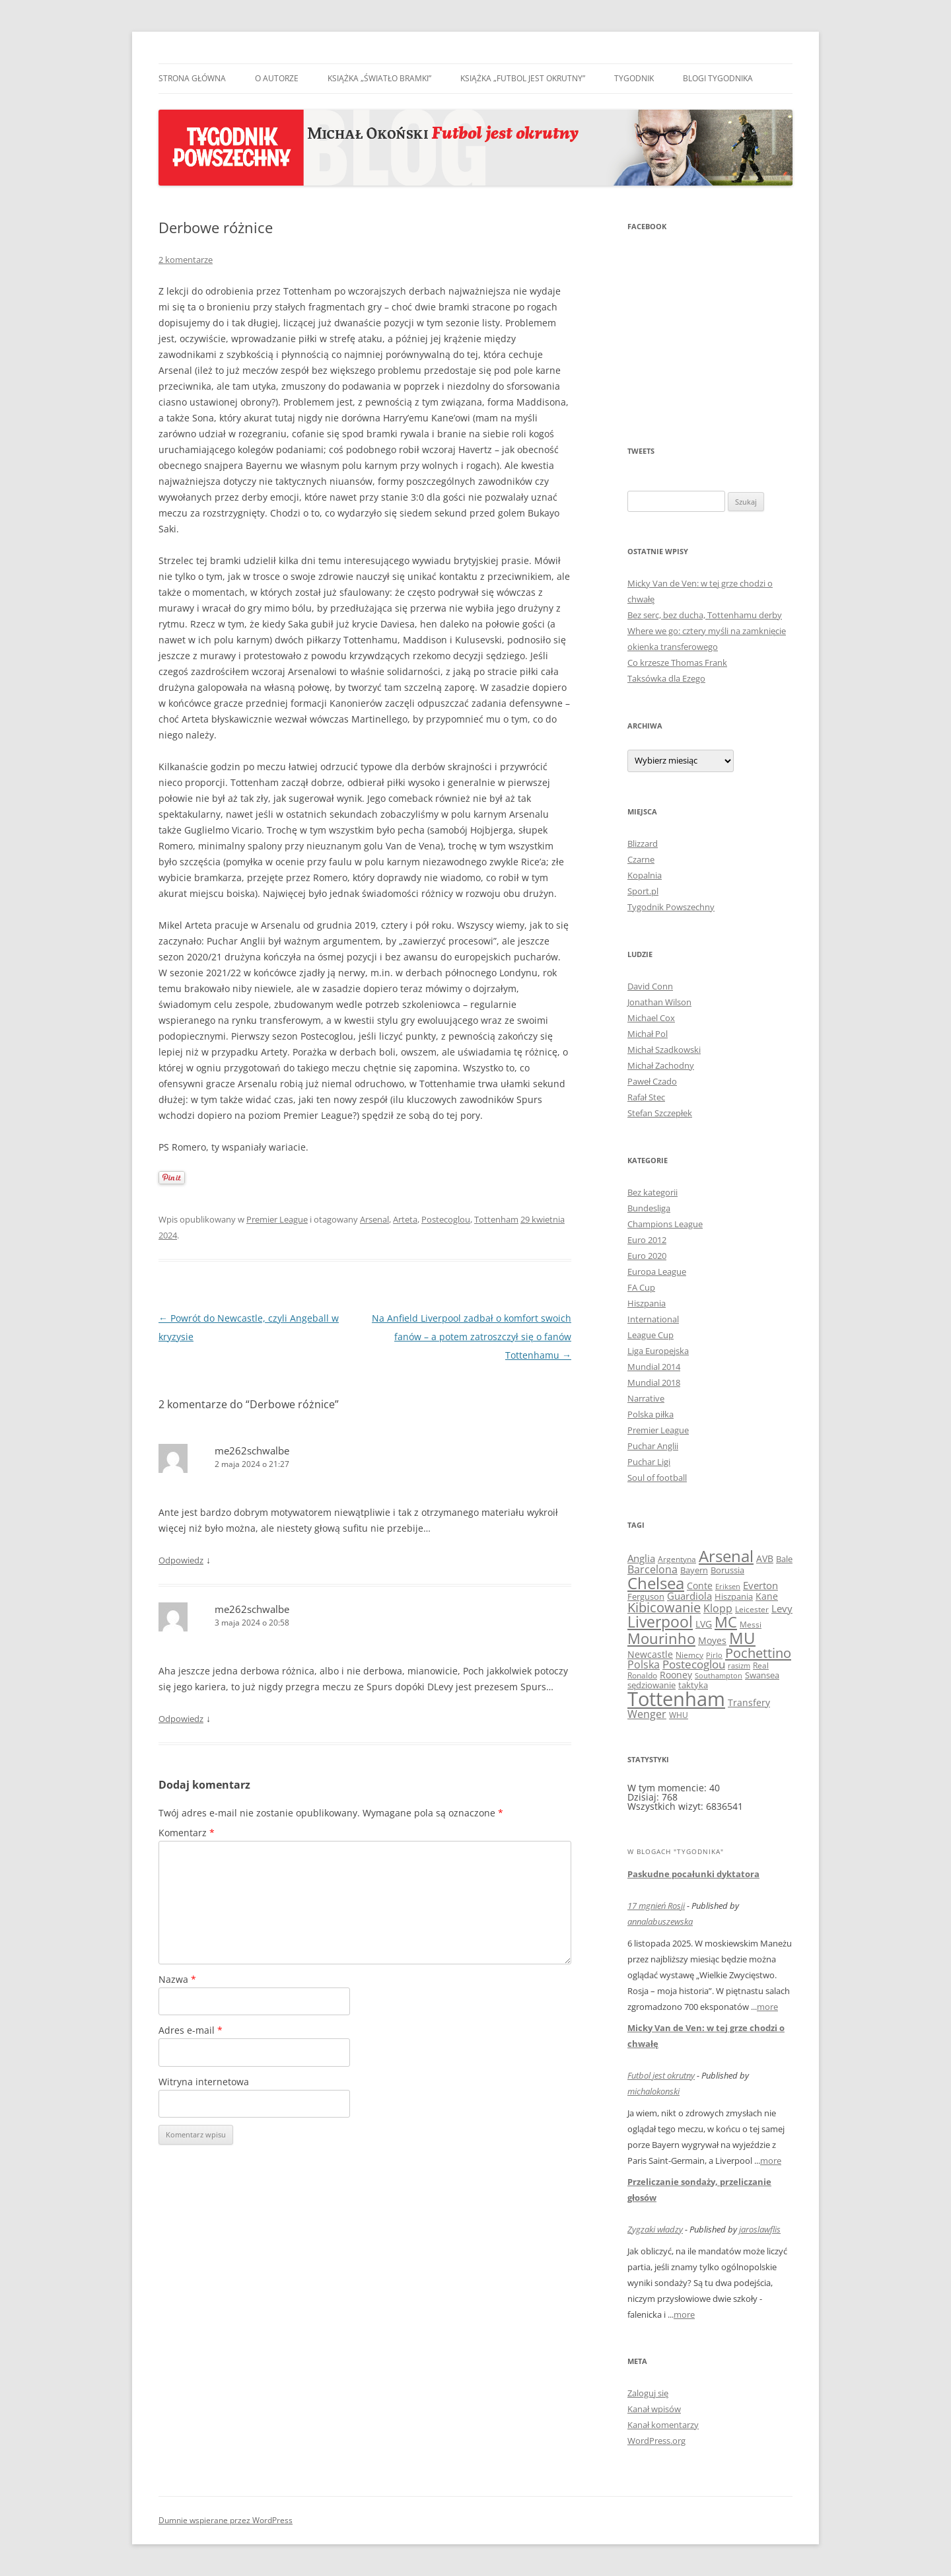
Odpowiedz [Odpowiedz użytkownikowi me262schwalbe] (180, 1560)
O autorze (277, 78)
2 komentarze (185, 260)
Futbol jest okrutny (661, 2075)
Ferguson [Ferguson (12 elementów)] (645, 1596)
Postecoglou (445, 1219)
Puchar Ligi (648, 1462)
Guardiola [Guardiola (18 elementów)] (689, 1596)
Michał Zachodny (660, 1065)
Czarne (640, 859)
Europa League (656, 1271)
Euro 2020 (646, 1256)
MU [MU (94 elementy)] (742, 1638)
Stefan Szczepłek (659, 1113)
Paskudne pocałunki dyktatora (693, 1874)
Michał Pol (647, 1034)
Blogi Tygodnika (718, 78)
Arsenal (374, 1219)
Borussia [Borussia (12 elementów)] (727, 1570)
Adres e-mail (190, 2030)
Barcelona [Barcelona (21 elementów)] (652, 1569)
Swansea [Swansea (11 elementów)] (762, 1675)
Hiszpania (646, 1303)
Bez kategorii (652, 1192)
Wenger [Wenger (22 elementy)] (646, 1713)
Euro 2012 (646, 1240)
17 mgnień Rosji (656, 1906)
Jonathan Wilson (659, 1002)
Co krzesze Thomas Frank (677, 662)
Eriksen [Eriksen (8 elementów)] (727, 1586)
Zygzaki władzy (655, 2229)
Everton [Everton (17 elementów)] (760, 1585)
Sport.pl (642, 891)
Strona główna (192, 78)
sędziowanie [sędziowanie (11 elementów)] (651, 1685)
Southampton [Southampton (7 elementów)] (718, 1675)
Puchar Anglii (652, 1446)
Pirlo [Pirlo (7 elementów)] (714, 1655)
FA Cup (641, 1287)
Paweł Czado (652, 1081)
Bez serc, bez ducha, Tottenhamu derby (704, 615)
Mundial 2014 (653, 1367)
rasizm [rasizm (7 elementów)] (739, 1665)
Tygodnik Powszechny (671, 907)
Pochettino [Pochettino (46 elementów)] (758, 1652)
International (653, 1319)
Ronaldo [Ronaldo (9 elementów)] (642, 1675)
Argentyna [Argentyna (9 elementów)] (677, 1559)
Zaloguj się (647, 2393)
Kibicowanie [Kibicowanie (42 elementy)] (664, 1607)
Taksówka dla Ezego (666, 678)
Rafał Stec (646, 1097)
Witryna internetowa (203, 2081)
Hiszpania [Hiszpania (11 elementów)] (734, 1596)
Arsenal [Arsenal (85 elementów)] (726, 1556)
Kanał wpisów (654, 2409)
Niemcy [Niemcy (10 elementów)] (689, 1655)
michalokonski (653, 2091)
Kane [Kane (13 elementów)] (767, 1596)
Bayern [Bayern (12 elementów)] (694, 1570)
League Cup (650, 1335)
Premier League (277, 1219)
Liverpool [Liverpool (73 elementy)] (660, 1622)
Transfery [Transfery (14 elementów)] (749, 1702)
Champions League (665, 1224)
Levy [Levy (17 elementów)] (781, 1608)
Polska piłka (650, 1414)
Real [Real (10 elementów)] (761, 1665)
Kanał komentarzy (663, 2425)
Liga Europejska (658, 1351)
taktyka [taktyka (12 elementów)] (693, 1685)
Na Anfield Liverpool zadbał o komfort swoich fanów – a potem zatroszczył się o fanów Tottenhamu (471, 1336)
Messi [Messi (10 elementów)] (750, 1624)
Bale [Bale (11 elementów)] (784, 1559)
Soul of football (657, 1478)
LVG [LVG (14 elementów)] (703, 1624)
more (767, 2007)
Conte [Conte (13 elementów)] (700, 1585)
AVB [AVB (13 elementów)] (764, 1558)
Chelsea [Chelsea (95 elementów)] (655, 1583)
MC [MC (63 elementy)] (726, 1621)
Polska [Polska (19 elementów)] (643, 1664)
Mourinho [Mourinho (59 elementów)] (661, 1638)
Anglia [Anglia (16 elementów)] (641, 1558)
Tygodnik (634, 78)
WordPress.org (656, 2441)
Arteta (405, 1219)
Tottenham (496, 1219)
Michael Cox (651, 1018)
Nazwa (177, 1979)
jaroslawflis (760, 2229)
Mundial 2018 (653, 1382)
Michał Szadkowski (664, 1049)
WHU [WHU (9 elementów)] (678, 1714)
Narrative (645, 1398)
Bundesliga (648, 1208)
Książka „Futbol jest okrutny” (522, 78)
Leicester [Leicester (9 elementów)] (752, 1609)
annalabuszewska (660, 1921)
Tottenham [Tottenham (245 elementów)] (676, 1699)
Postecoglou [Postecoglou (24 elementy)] (693, 1664)
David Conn (650, 986)
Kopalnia (644, 875)
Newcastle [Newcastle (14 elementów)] (650, 1654)
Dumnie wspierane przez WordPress (225, 2520)
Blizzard (642, 843)
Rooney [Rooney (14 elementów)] (676, 1674)
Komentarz (186, 1832)
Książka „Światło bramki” (379, 78)
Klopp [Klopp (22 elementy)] (717, 1608)
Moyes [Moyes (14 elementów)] (712, 1640)
